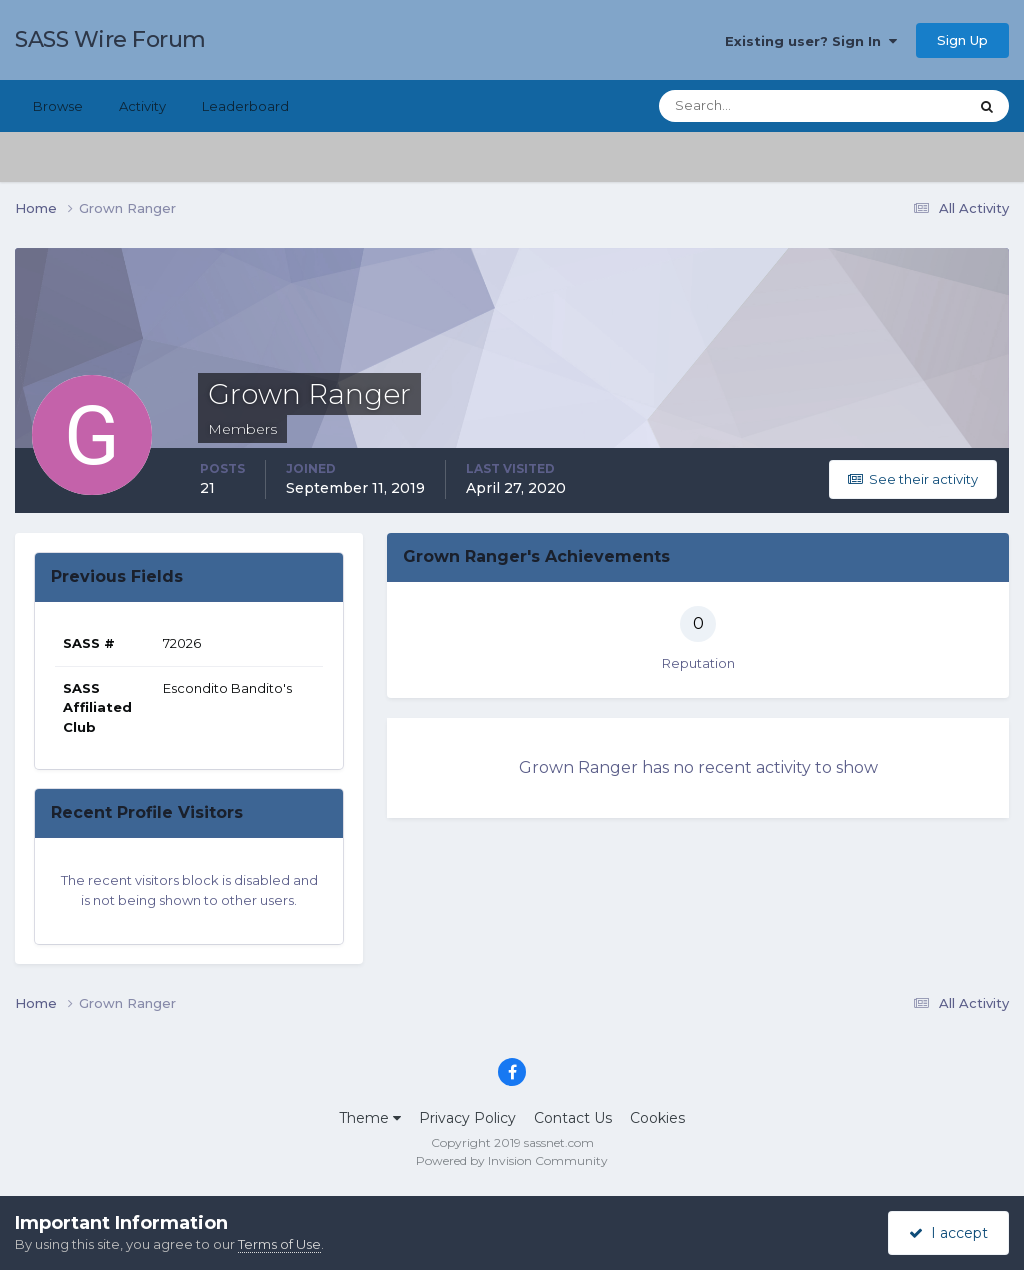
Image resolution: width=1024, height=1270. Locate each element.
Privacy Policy (467, 1118)
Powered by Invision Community (512, 1160)
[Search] (749, 106)
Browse (58, 106)
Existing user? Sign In (811, 41)
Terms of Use (279, 1244)
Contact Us (573, 1118)
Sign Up (962, 40)
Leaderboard (245, 106)
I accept (948, 1233)
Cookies (657, 1118)
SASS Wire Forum (110, 39)
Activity (142, 106)
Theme (370, 1118)
